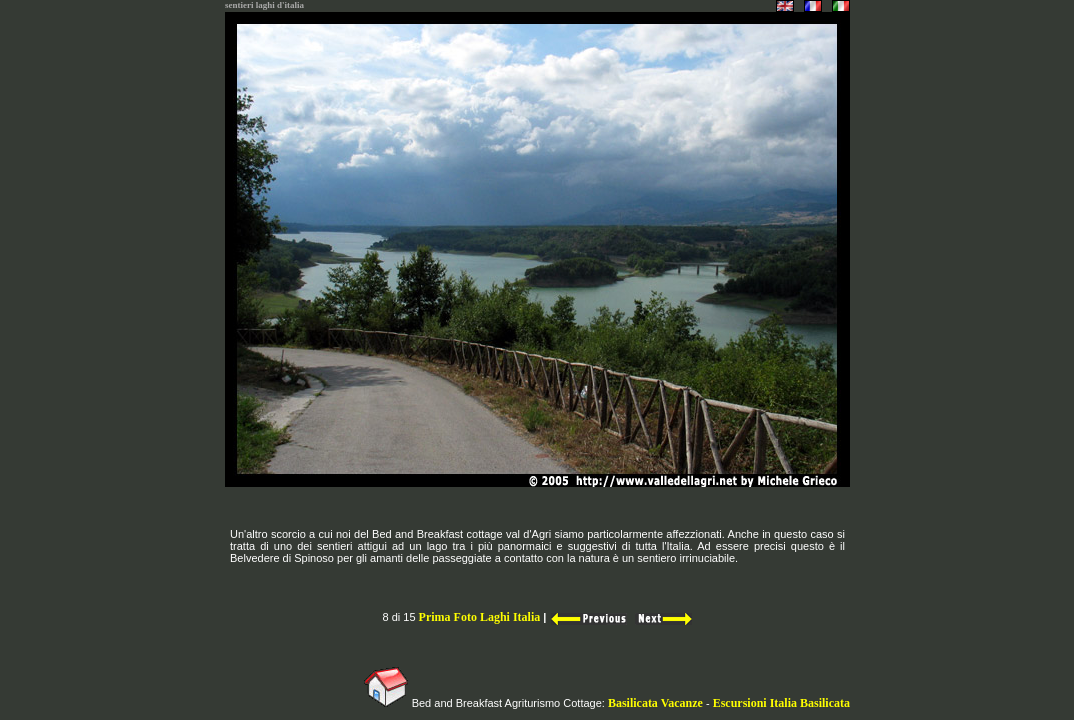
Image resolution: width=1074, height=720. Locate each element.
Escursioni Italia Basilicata (781, 703)
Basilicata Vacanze (654, 703)
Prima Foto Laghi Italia (480, 617)
